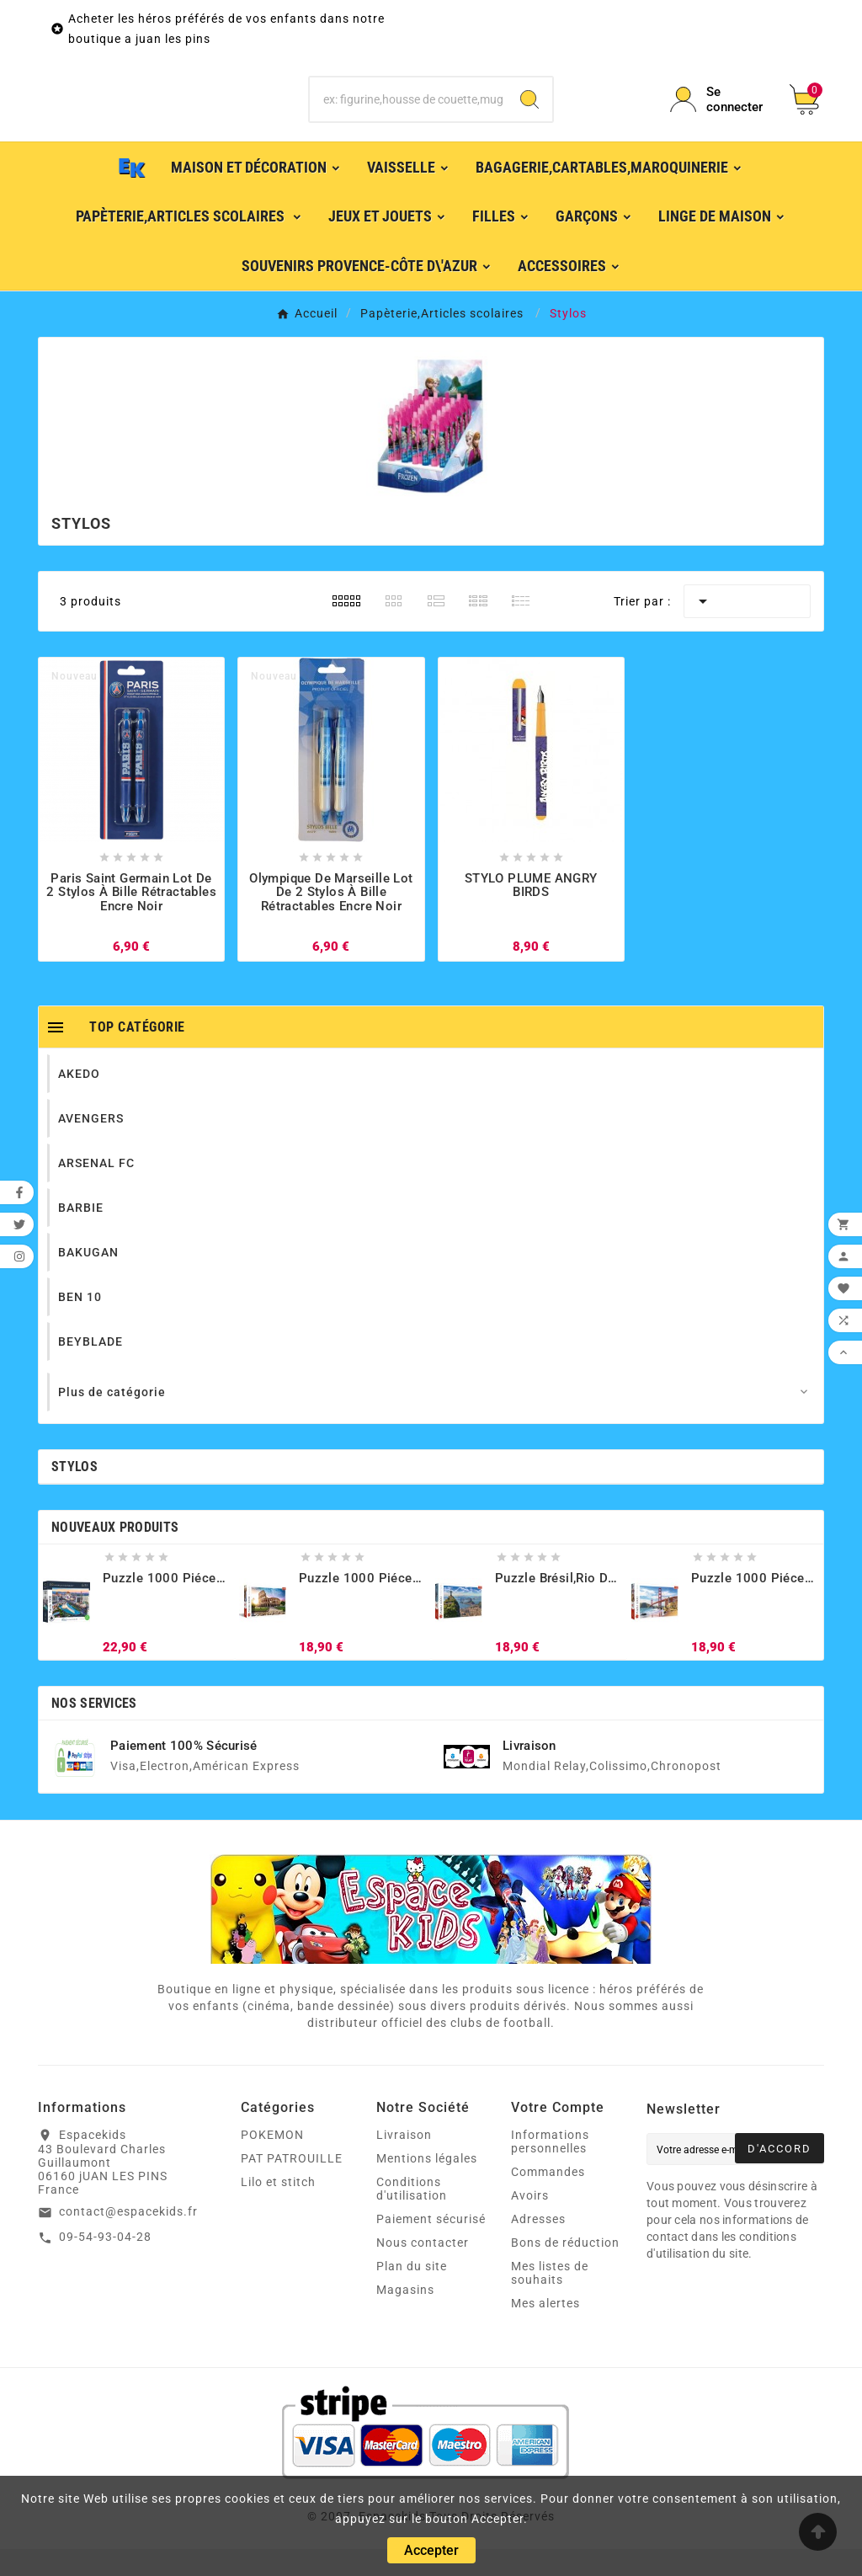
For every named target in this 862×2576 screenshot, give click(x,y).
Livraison (404, 2161)
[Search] (529, 113)
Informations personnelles (550, 2168)
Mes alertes (545, 2330)
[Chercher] (408, 113)
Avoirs (530, 2222)
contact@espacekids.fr (128, 2238)
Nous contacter (422, 2269)
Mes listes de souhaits (549, 2299)
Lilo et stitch (278, 2209)
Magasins (405, 2316)
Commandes (548, 2198)
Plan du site (411, 2293)
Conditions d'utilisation (411, 2215)
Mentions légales (426, 2185)
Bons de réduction (565, 2269)
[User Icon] (719, 113)
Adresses (538, 2246)
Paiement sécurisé (431, 2246)
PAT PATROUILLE (292, 2185)
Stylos (74, 1493)
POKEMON (272, 2161)
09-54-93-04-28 (105, 2263)
